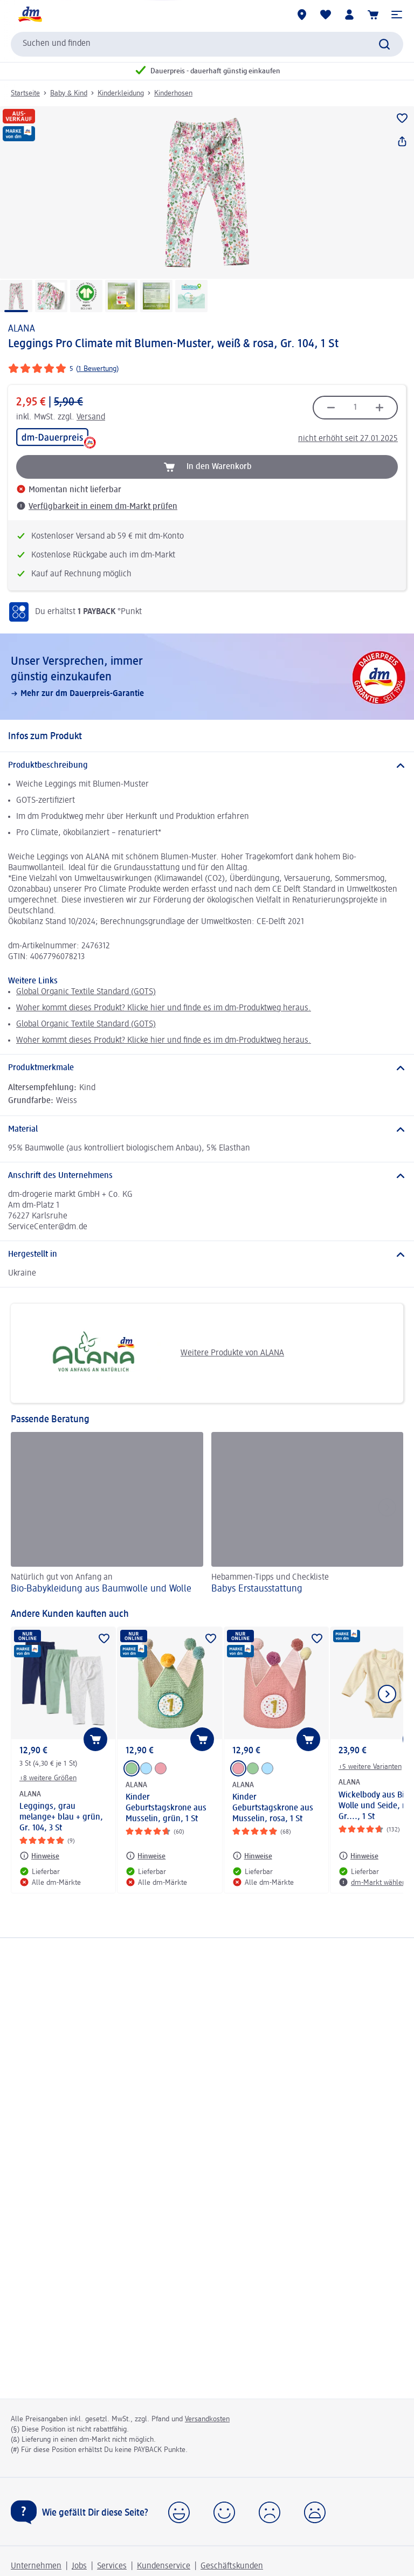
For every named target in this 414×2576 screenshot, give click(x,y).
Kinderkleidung (121, 93)
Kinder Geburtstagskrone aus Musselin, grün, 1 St (166, 1808)
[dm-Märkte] (301, 14)
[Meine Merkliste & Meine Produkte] (325, 14)
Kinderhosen (173, 93)
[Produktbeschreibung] (207, 765)
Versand (91, 417)
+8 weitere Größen (48, 1778)
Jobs (79, 2566)
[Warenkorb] (373, 14)
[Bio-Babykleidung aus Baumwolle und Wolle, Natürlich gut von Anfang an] (107, 1514)
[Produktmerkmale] (207, 1068)
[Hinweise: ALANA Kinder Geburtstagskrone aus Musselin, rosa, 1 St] (252, 1855)
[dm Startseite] (30, 14)
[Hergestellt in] (207, 1254)
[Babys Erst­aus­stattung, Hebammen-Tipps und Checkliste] (307, 1514)
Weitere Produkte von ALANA (151, 1353)
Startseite (25, 93)
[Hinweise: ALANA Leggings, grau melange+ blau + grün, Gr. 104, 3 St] (39, 1855)
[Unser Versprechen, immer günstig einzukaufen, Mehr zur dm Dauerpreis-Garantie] (207, 676)
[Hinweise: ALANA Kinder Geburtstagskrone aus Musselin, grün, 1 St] (145, 1855)
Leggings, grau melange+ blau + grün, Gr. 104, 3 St (61, 1817)
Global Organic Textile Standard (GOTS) (86, 992)
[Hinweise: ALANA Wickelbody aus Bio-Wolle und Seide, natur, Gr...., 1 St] (358, 1855)
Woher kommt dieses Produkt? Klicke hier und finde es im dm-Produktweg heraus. (163, 1008)
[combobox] (207, 44)
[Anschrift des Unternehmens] (207, 1175)
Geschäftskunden (232, 2566)
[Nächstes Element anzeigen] (387, 1694)
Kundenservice (163, 2566)
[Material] (207, 1129)
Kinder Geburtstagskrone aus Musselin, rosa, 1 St (272, 1808)
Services (112, 2566)
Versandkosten (207, 2419)
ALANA (21, 329)
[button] (396, 14)
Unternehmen (36, 2566)
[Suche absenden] (384, 44)
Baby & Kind (68, 93)
